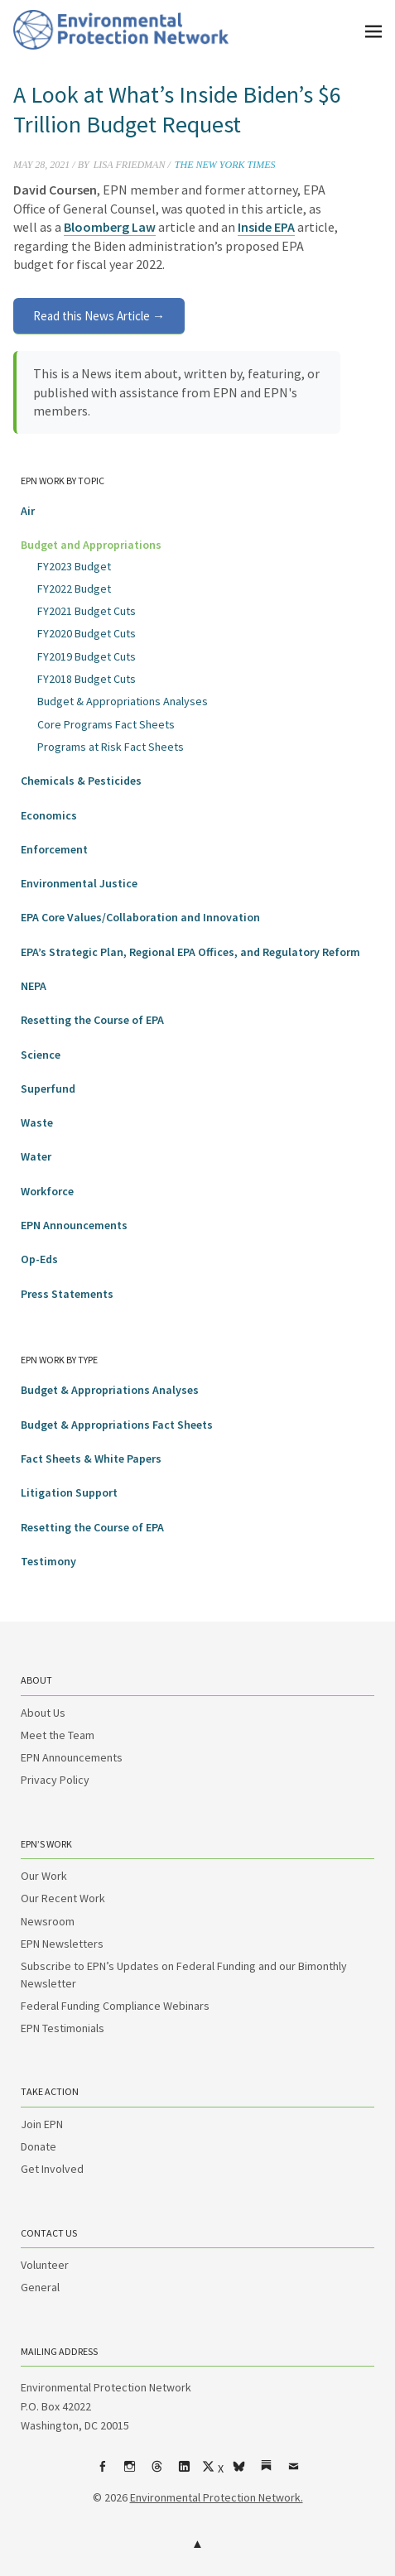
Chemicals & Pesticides (81, 780)
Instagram (129, 2472)
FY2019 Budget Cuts (86, 656)
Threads (156, 2472)
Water (36, 1156)
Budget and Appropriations (91, 544)
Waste (37, 1122)
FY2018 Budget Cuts (86, 678)
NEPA (33, 985)
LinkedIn (183, 2472)
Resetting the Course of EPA (92, 1019)
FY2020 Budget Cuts (86, 633)
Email (293, 2472)
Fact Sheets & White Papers (91, 1458)
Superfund (48, 1088)
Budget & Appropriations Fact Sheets (117, 1424)
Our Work (44, 1875)
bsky (238, 2472)
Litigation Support (69, 1492)
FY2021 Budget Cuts (86, 610)
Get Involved (52, 2168)
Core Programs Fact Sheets (106, 724)
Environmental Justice (79, 883)
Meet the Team (57, 1735)
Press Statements (67, 1293)
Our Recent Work (63, 1898)
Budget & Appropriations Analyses (122, 701)
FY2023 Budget (74, 566)
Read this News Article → (99, 316)
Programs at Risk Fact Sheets (110, 746)
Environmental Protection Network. (216, 2497)
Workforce (47, 1191)
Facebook (101, 2472)
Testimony (48, 1561)
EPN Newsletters (62, 1943)
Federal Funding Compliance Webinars (115, 2005)
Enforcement (54, 849)
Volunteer (45, 2264)
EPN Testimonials (62, 2028)
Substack (265, 2472)
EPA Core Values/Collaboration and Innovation (140, 917)
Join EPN (42, 2124)
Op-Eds (39, 1259)
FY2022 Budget (74, 588)
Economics (49, 815)
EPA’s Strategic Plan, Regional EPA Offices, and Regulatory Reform (190, 951)
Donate (38, 2146)
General (40, 2287)
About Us (43, 1712)
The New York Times (225, 165)
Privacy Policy (55, 1779)
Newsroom (48, 1921)
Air (28, 510)
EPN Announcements (74, 1225)
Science (40, 1054)
